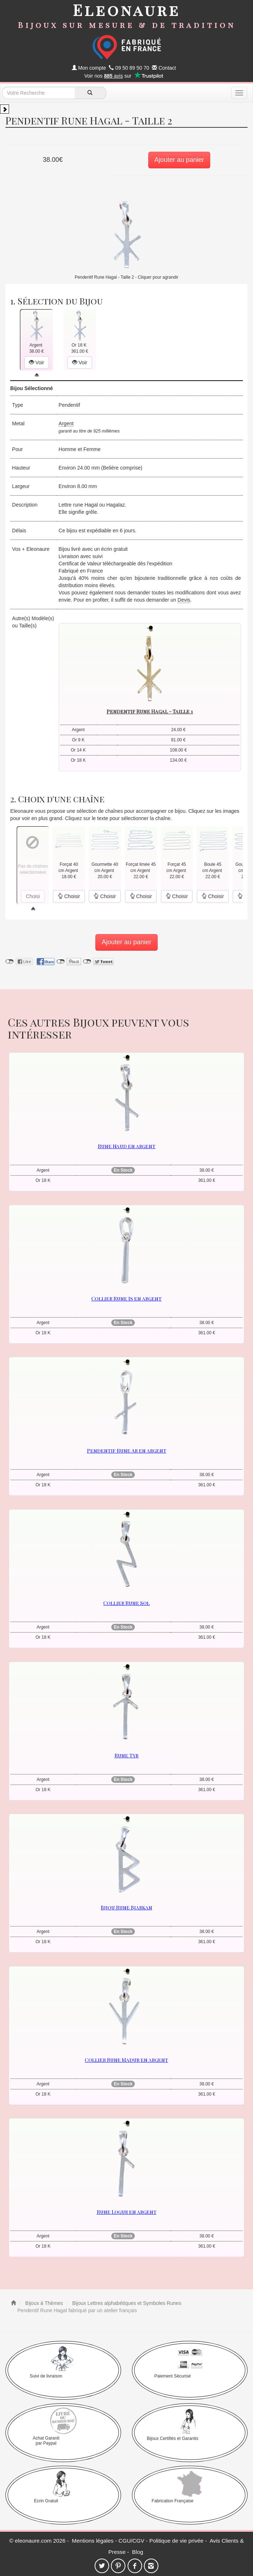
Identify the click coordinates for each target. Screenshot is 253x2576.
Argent (66, 423)
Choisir (69, 896)
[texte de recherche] (38, 93)
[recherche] (90, 93)
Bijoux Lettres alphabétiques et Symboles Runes (126, 2303)
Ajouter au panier (179, 159)
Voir (36, 362)
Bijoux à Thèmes (43, 2303)
